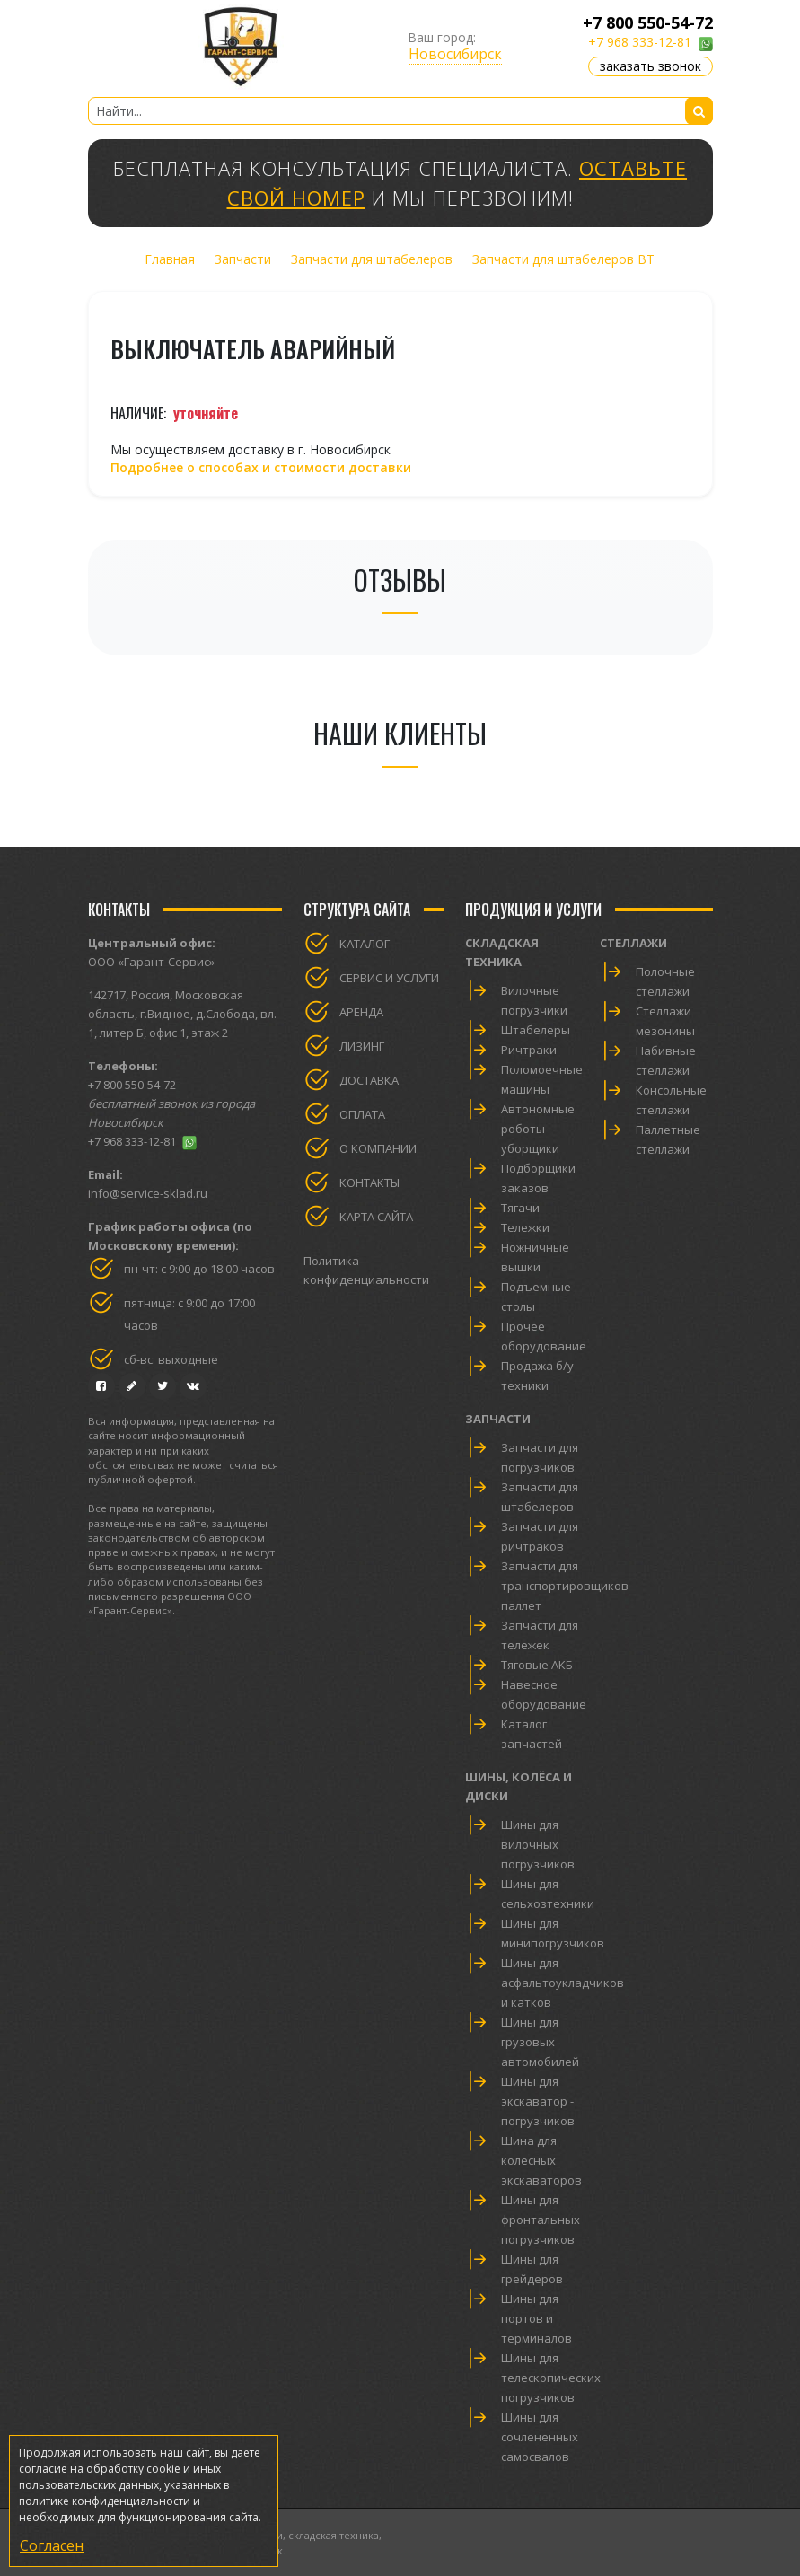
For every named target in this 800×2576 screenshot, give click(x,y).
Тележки (525, 1227)
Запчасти (243, 259)
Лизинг (361, 1046)
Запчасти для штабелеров (372, 259)
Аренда (361, 1012)
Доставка (369, 1080)
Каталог (364, 944)
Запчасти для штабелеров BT (563, 259)
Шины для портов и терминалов (536, 2318)
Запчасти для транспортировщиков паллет (565, 1585)
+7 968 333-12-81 (639, 41)
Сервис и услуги (389, 978)
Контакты (369, 1182)
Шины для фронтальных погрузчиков (540, 2219)
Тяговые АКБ (537, 1665)
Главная (170, 259)
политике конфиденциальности (104, 2501)
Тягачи (520, 1208)
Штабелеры (535, 1030)
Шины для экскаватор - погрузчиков (538, 2101)
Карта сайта (376, 1217)
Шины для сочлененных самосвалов (539, 2437)
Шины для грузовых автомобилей (540, 2042)
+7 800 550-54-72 (648, 22)
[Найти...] (400, 111)
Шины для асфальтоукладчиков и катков (562, 1982)
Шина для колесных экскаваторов (541, 2160)
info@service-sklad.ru (147, 1193)
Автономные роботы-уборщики (538, 1128)
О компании (378, 1148)
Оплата (362, 1114)
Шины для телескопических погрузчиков (551, 2377)
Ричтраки (529, 1050)
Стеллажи (633, 943)
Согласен (52, 2545)
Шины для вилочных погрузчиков (538, 1844)
